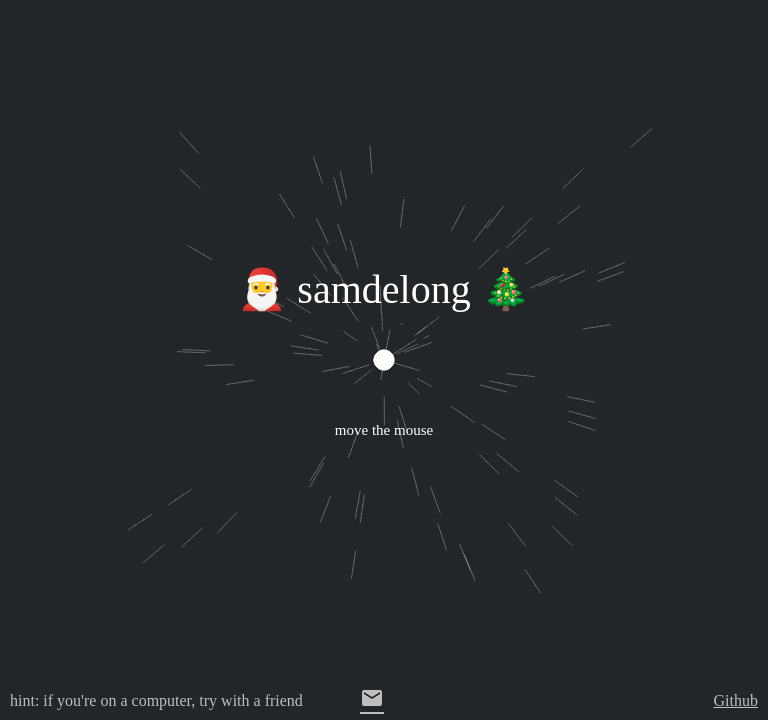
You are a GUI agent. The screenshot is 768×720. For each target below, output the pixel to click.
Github (736, 700)
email (372, 698)
